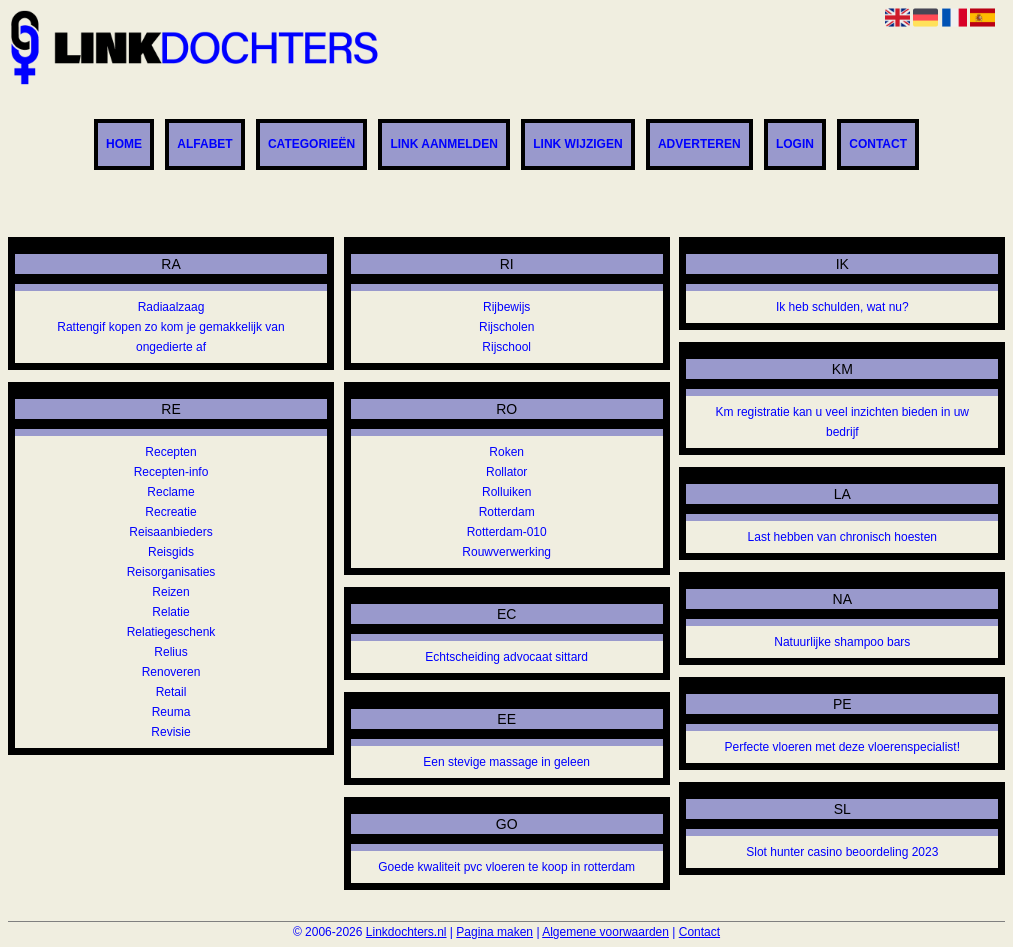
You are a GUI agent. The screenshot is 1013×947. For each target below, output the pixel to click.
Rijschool (506, 347)
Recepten (170, 452)
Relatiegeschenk (171, 632)
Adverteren (699, 145)
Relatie (170, 612)
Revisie (170, 732)
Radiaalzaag (171, 307)
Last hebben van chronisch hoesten (842, 537)
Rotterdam (507, 512)
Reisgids (171, 552)
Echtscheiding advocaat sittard (506, 657)
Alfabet (204, 145)
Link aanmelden (444, 145)
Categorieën (311, 145)
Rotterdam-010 (507, 532)
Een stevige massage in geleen (506, 762)
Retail (171, 692)
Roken (506, 452)
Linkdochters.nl (406, 932)
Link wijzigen (577, 145)
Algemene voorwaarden (605, 932)
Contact (878, 145)
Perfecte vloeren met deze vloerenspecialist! (842, 747)
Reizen (170, 592)
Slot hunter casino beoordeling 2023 (842, 852)
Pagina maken (494, 932)
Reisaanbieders (170, 532)
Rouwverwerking (506, 552)
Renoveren (171, 672)
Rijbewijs (506, 307)
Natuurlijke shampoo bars (842, 642)
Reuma (171, 712)
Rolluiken (506, 492)
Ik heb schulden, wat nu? (842, 307)
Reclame (170, 492)
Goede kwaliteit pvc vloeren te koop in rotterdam (506, 867)
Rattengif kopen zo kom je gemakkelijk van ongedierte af (170, 337)
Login (795, 145)
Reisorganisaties (171, 572)
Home (124, 145)
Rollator (506, 472)
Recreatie (170, 512)
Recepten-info (171, 472)
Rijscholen (506, 327)
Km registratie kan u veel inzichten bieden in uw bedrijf (842, 422)
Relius (170, 652)
